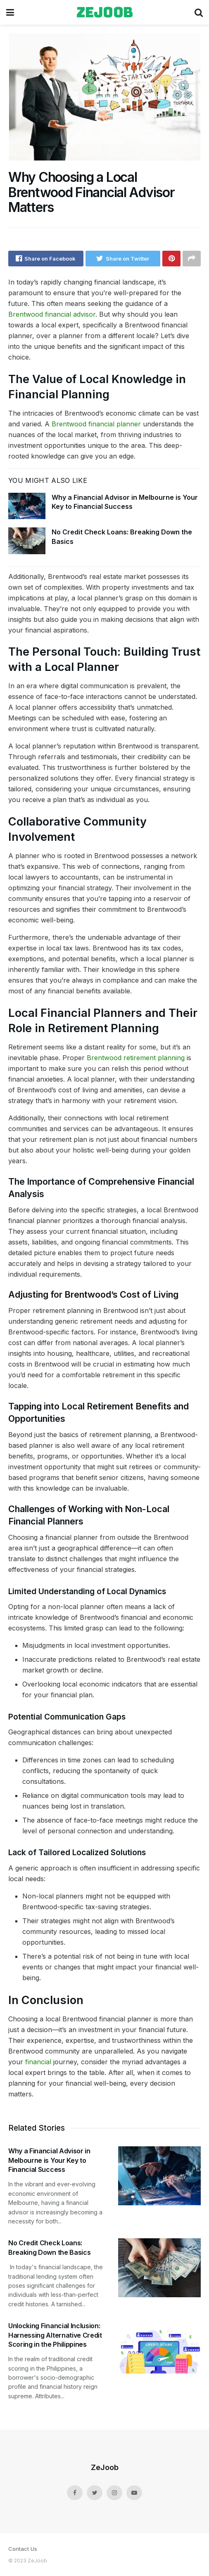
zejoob (104, 12)
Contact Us (22, 2548)
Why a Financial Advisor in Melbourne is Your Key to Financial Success (49, 2160)
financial (39, 2062)
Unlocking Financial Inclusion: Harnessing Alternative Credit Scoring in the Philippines (55, 2335)
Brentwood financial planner (96, 424)
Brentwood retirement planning (136, 1058)
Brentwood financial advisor (51, 314)
